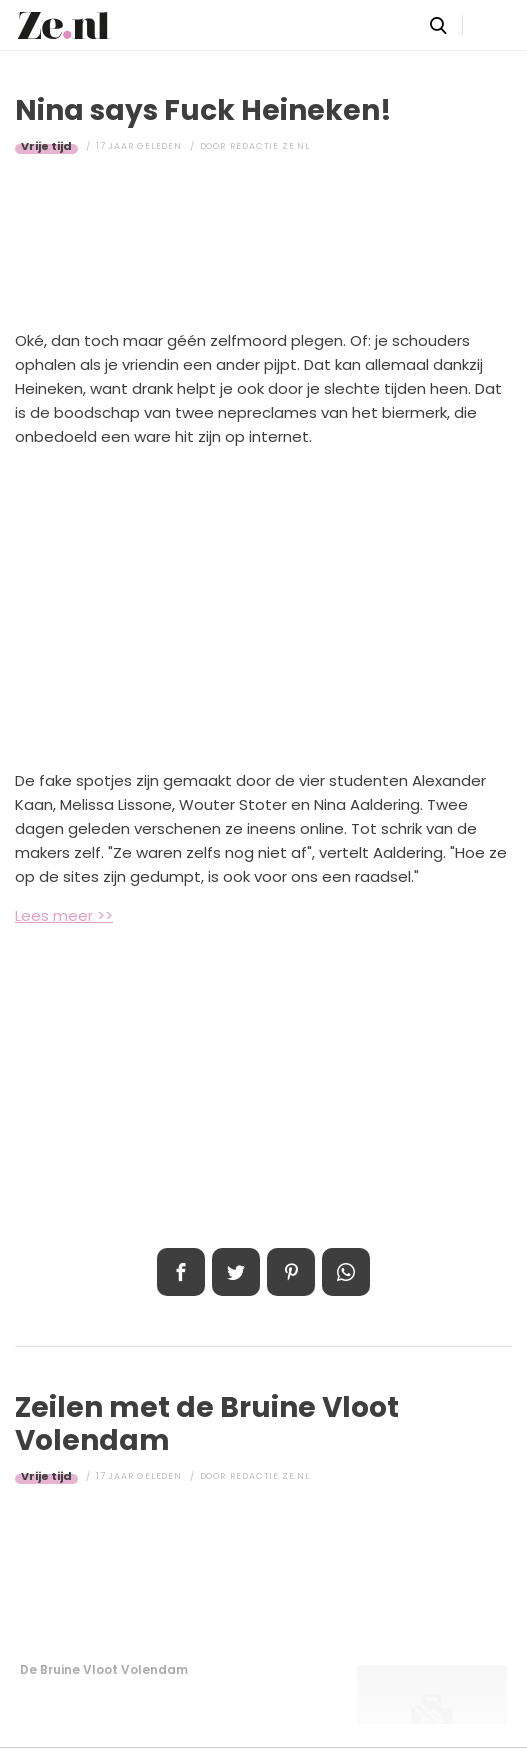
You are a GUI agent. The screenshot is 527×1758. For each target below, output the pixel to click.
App (346, 1272)
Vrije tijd (46, 146)
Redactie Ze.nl (270, 146)
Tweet (236, 1272)
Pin (291, 1272)
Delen (181, 1272)
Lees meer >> (64, 915)
